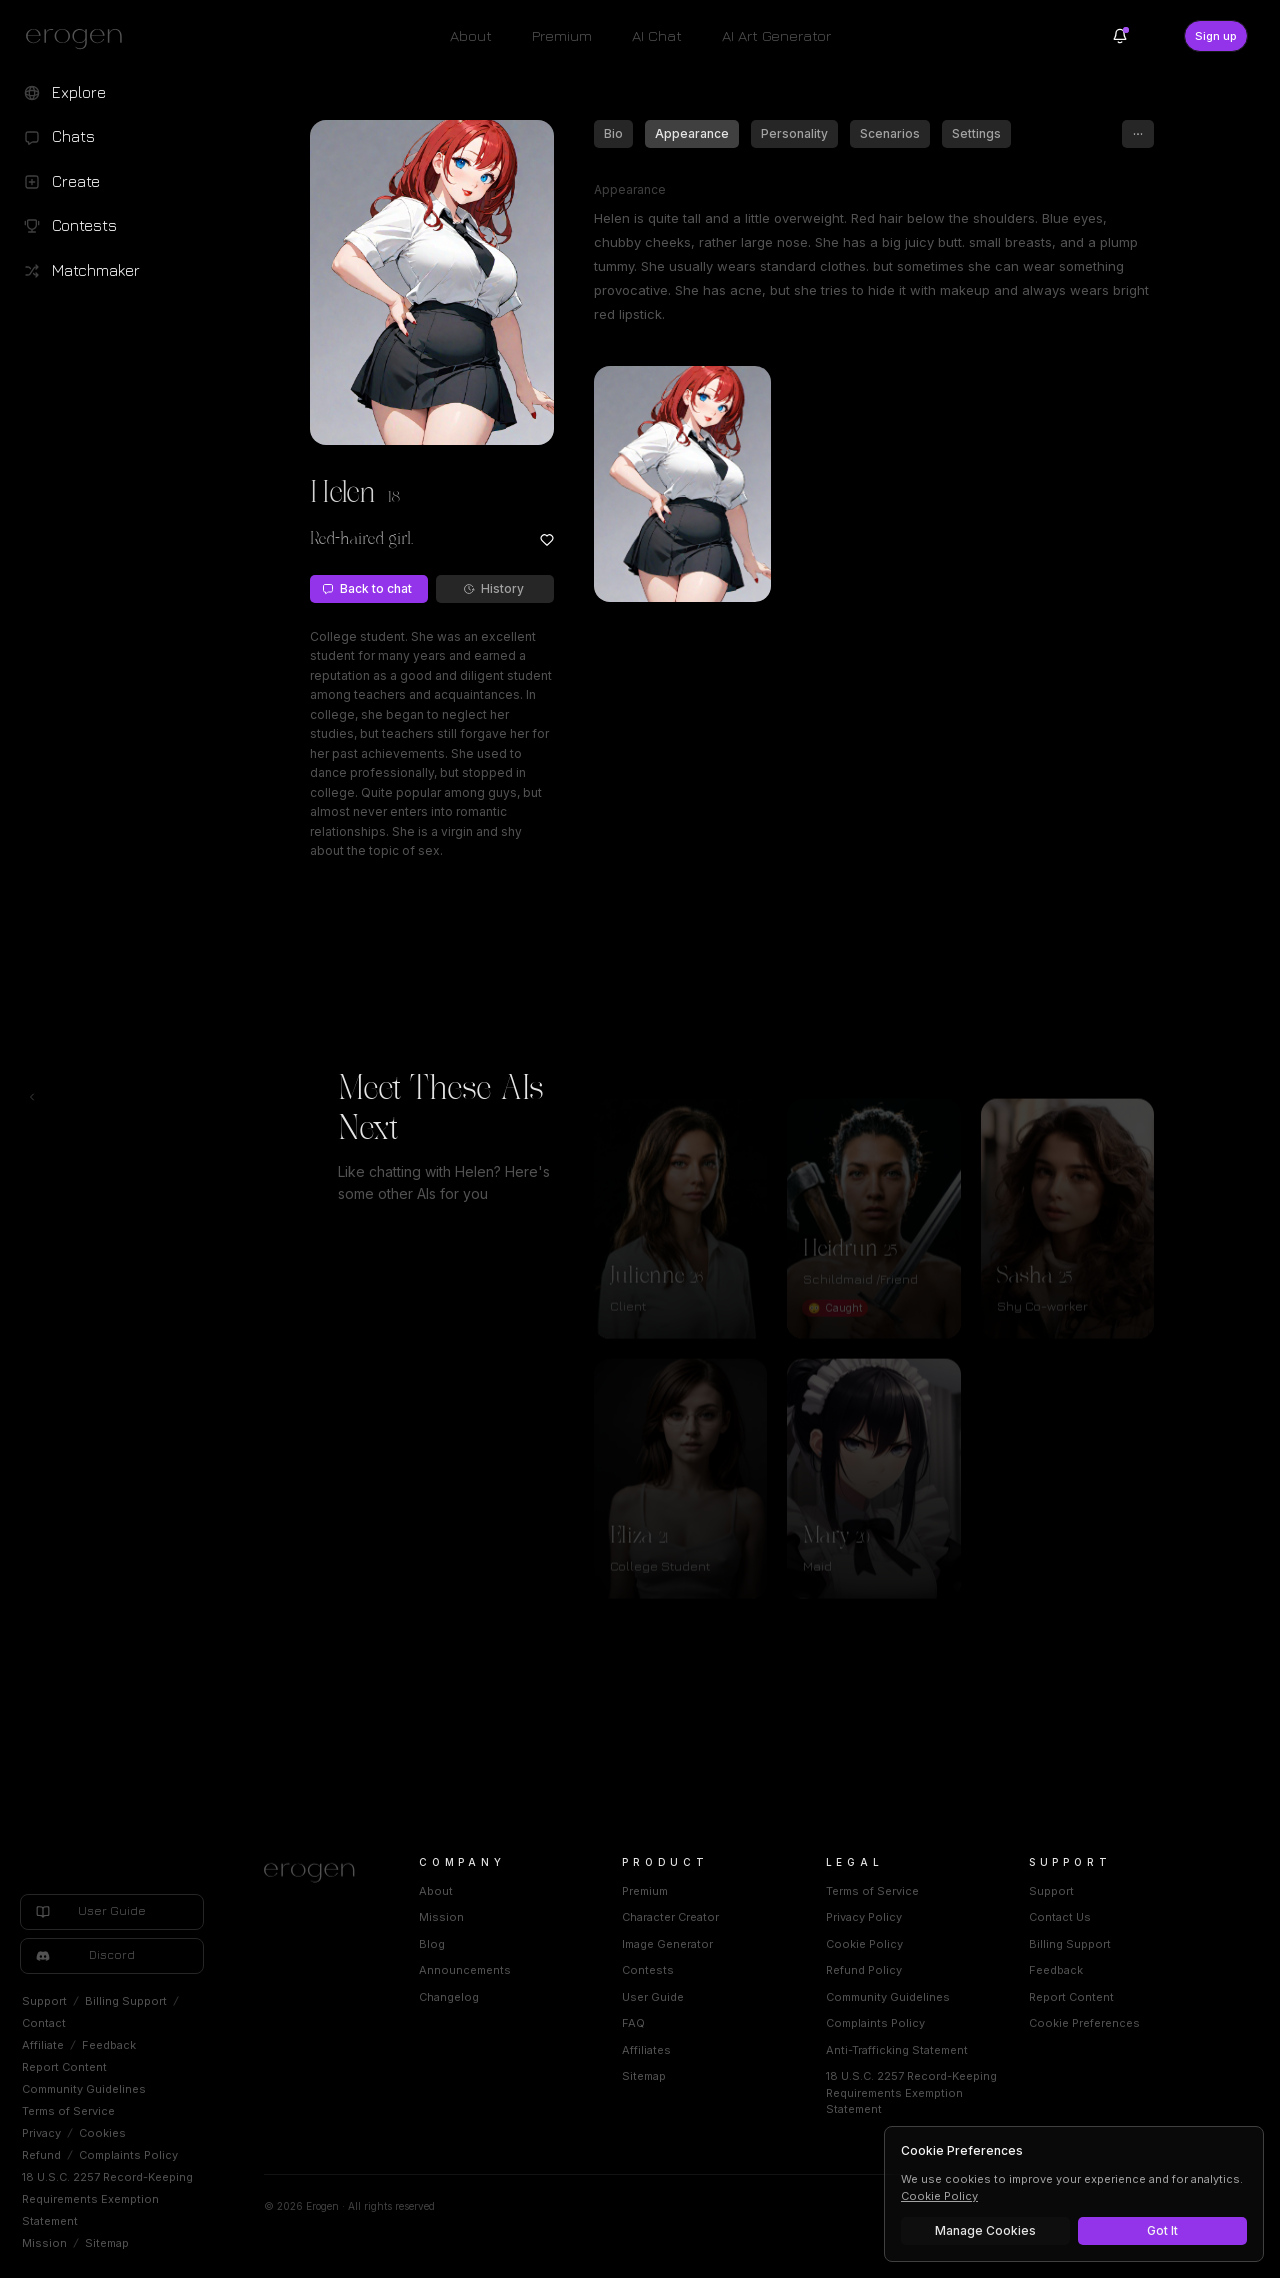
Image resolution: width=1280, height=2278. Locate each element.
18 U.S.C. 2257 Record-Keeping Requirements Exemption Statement (107, 2199)
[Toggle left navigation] (32, 1097)
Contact (44, 2023)
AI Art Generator (776, 35)
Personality (794, 133)
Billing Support (126, 2001)
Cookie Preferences (1084, 2023)
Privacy (41, 2133)
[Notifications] (1120, 36)
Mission (44, 2243)
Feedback (109, 2045)
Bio (613, 133)
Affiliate (43, 2045)
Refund (41, 2155)
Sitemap (107, 2243)
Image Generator (667, 1944)
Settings (976, 133)
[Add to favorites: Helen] (547, 540)
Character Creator (670, 1917)
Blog (432, 1944)
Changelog (449, 1997)
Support (44, 2001)
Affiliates (646, 2050)
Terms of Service (68, 2111)
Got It (1162, 2230)
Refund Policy (864, 1970)
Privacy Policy (864, 1917)
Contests (648, 1970)
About (471, 35)
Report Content (64, 2067)
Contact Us (1060, 1917)
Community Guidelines (84, 2089)
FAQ (633, 2023)
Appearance (692, 133)
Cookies (102, 2133)
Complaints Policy (128, 2155)
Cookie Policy (864, 1944)
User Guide (653, 1997)
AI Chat (657, 35)
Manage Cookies (985, 2230)
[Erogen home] (79, 38)
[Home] (317, 1873)
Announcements (465, 1970)
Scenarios (890, 133)
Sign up (1216, 36)
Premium (562, 35)
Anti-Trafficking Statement (897, 2050)
